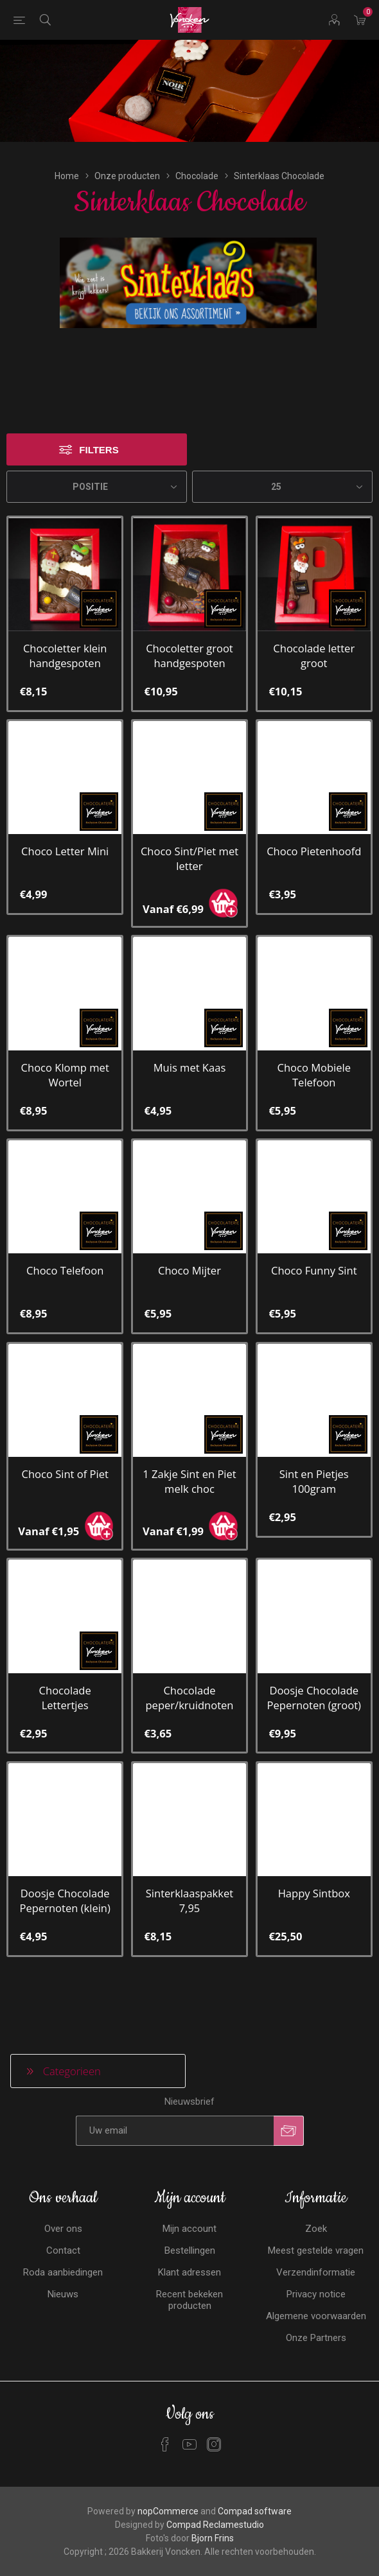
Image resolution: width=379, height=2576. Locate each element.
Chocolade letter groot (314, 630)
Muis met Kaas (190, 1042)
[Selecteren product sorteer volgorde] (96, 462)
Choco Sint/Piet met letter (189, 833)
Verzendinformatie (315, 2246)
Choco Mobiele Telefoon (314, 1050)
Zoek (316, 2203)
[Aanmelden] (175, 2105)
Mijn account (189, 2203)
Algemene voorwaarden (316, 2290)
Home (67, 151)
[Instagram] (214, 2418)
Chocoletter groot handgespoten (189, 630)
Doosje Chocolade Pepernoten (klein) (64, 1875)
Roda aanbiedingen (63, 2246)
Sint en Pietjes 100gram (314, 1456)
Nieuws (63, 2268)
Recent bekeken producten (189, 2274)
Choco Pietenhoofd (314, 826)
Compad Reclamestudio (215, 2499)
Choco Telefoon (64, 1245)
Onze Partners (316, 2312)
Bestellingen (189, 2225)
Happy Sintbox (314, 1868)
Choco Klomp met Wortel (65, 1050)
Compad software (255, 2485)
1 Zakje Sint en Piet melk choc (189, 1456)
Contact (63, 2225)
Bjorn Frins (212, 2512)
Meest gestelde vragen (316, 2225)
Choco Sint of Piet (64, 1448)
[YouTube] (189, 2418)
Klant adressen (189, 2246)
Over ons (63, 2203)
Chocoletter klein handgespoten (65, 630)
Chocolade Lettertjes (65, 1672)
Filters (98, 424)
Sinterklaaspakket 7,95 (189, 1875)
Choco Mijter (189, 1245)
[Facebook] (165, 2418)
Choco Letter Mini (65, 826)
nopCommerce (167, 2485)
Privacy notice (316, 2268)
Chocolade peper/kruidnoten (189, 1672)
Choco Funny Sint (314, 1245)
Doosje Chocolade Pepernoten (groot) (314, 1672)
